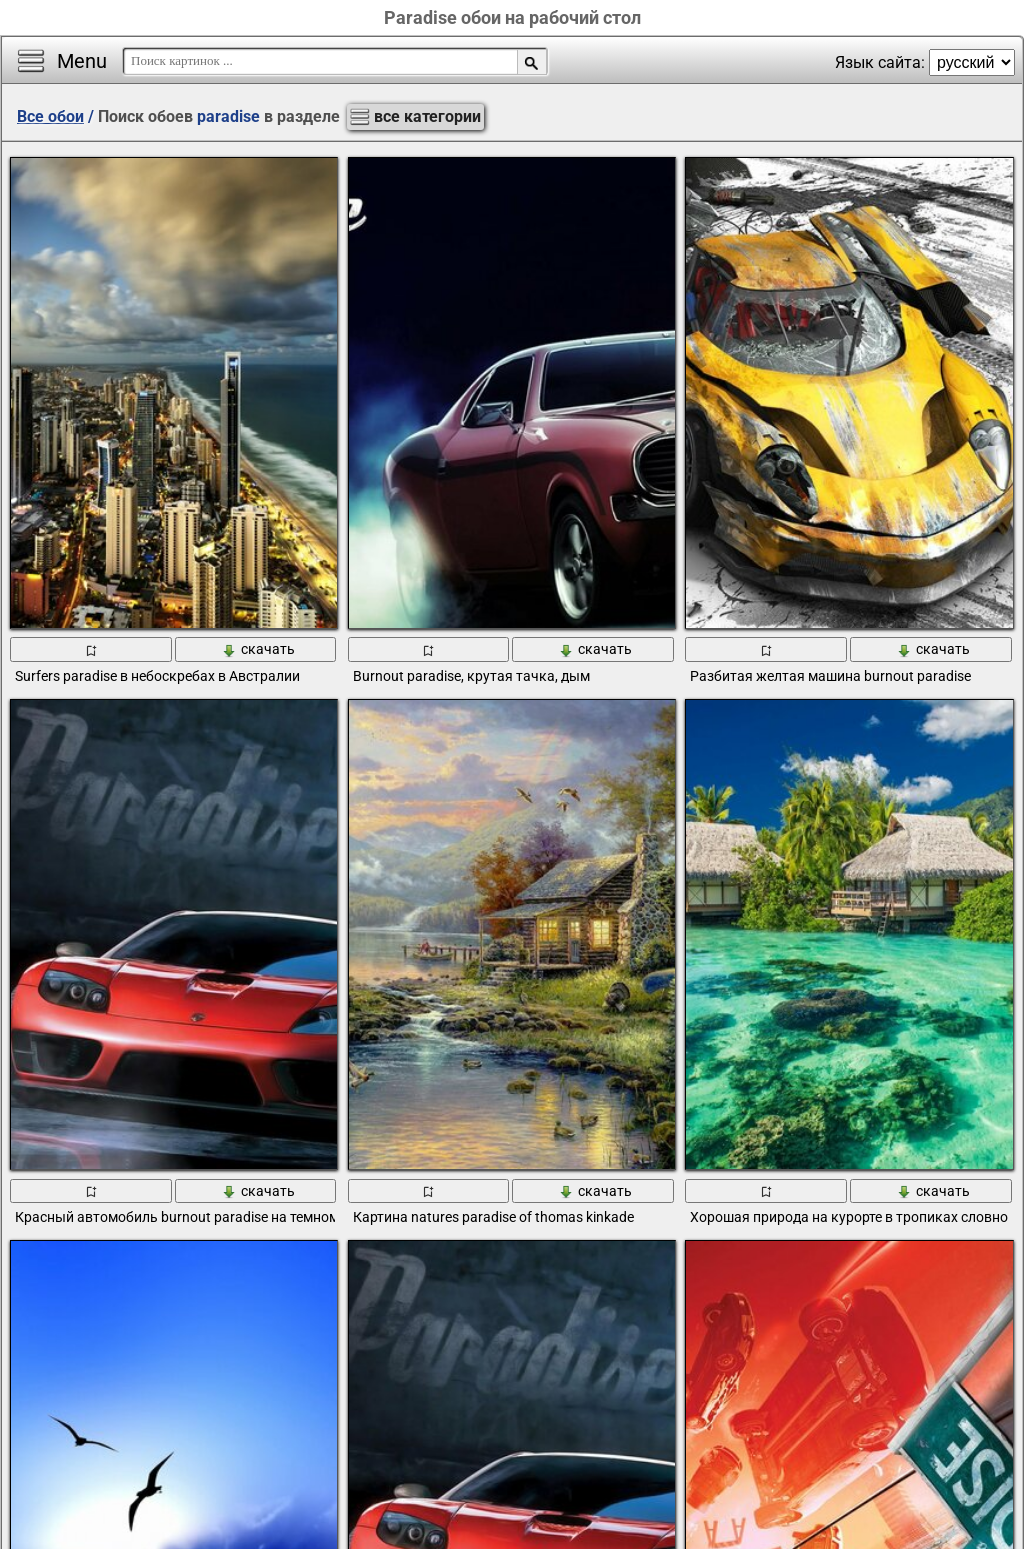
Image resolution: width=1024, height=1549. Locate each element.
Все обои (50, 116)
